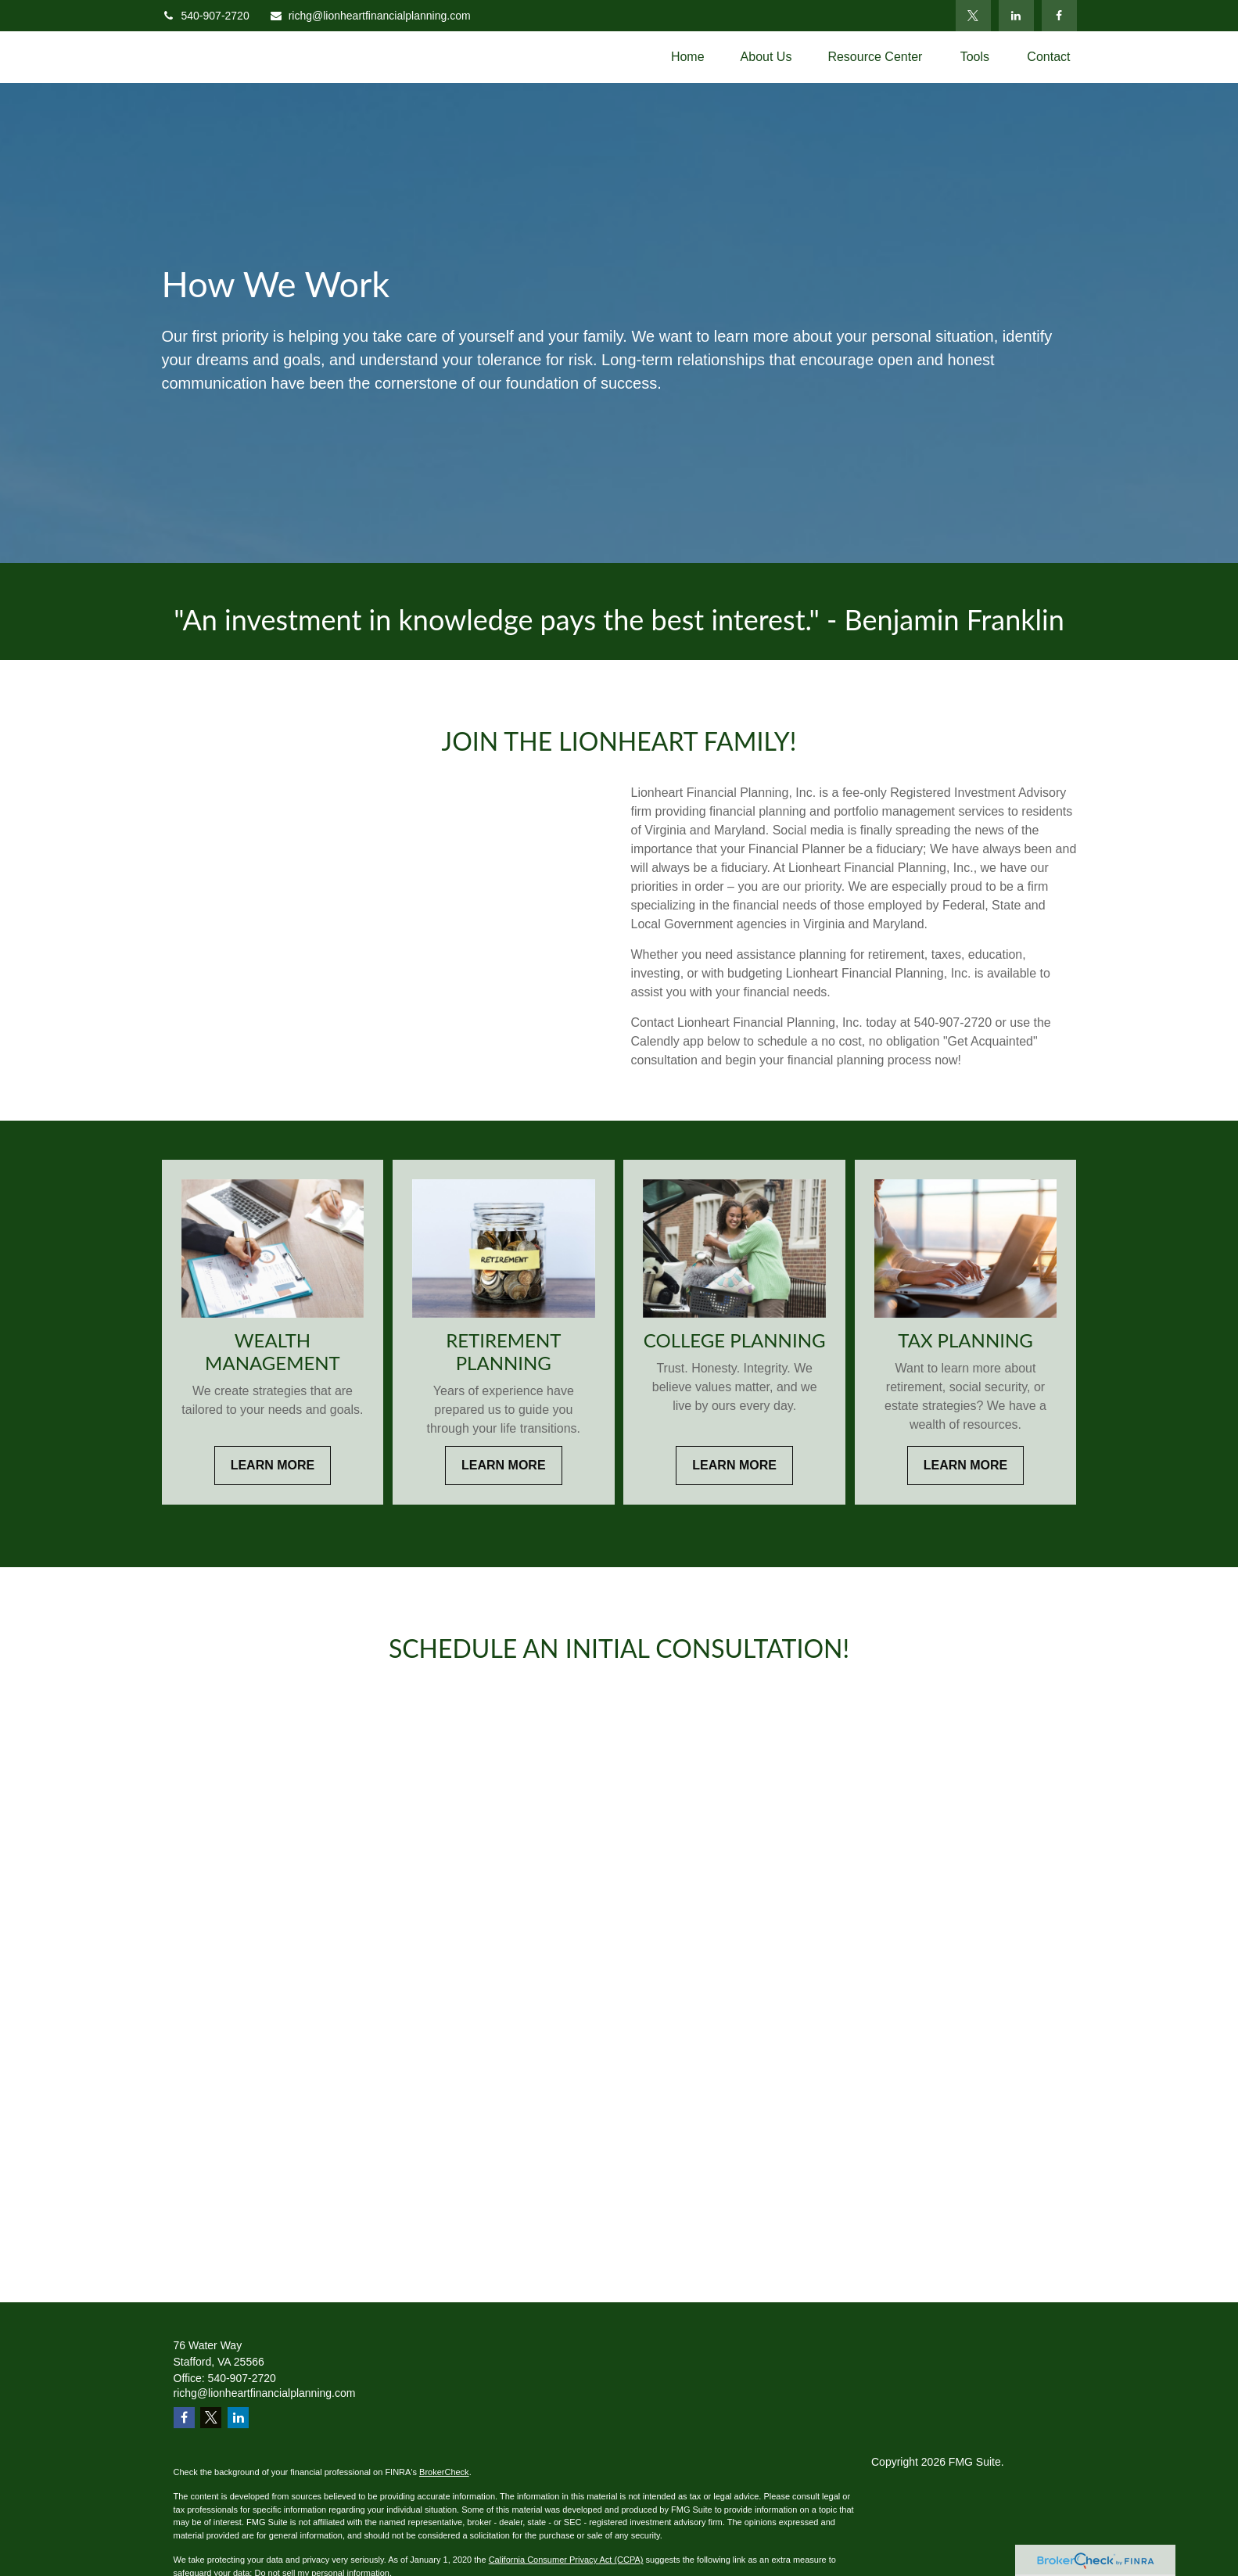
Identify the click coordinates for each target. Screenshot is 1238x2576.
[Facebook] (1059, 15)
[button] (688, 56)
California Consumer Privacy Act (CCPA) (566, 2559)
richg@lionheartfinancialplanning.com (370, 15)
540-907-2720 (205, 15)
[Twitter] (973, 15)
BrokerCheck (444, 2472)
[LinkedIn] (1016, 15)
